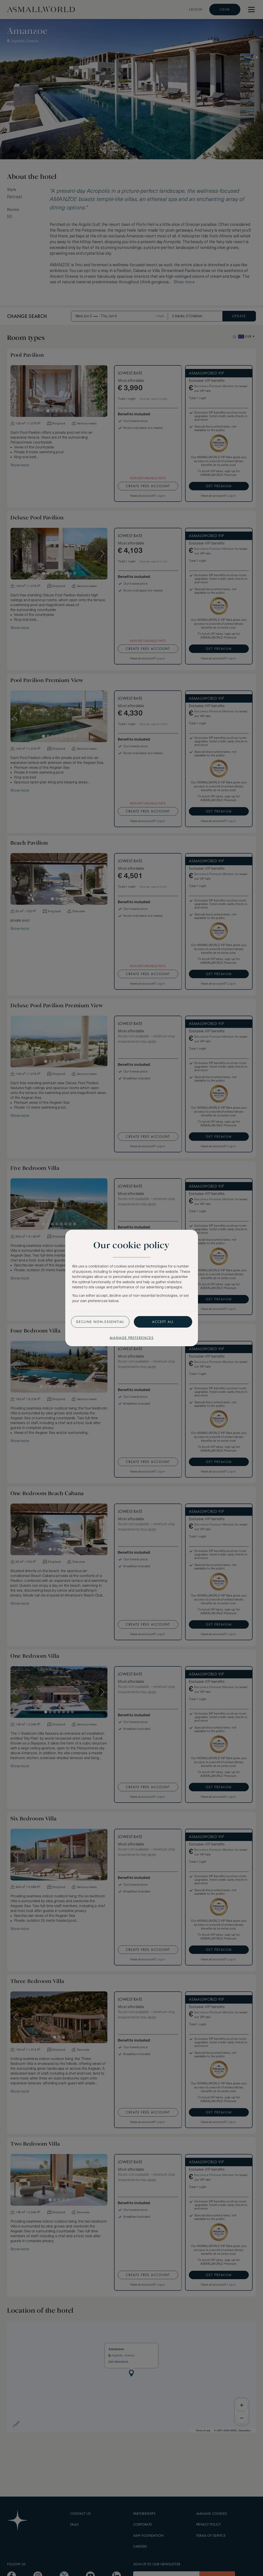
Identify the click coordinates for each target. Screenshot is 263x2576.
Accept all (163, 1322)
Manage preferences (132, 1338)
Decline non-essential (100, 1322)
